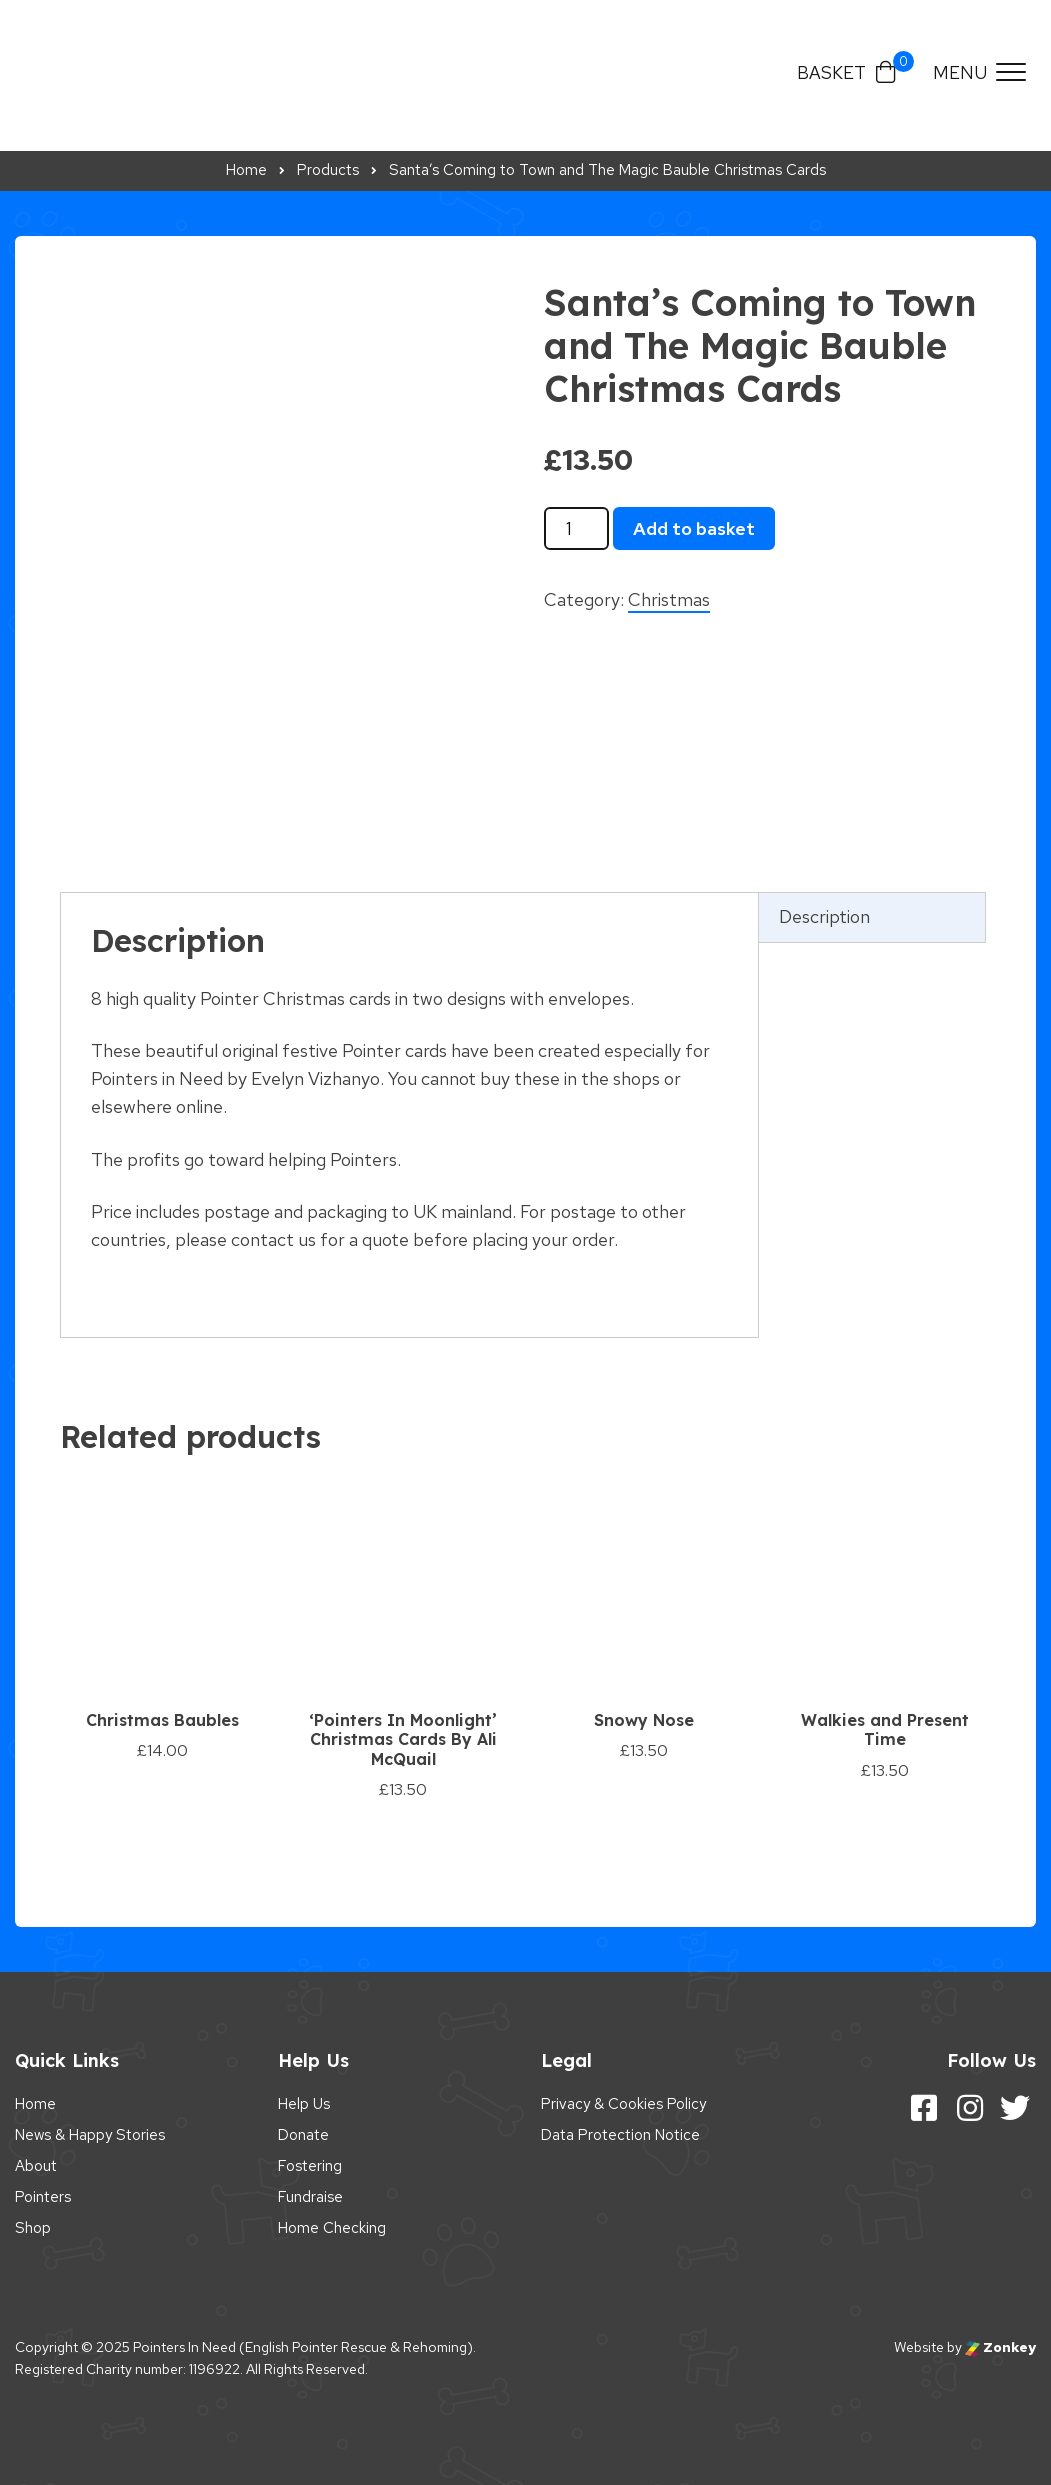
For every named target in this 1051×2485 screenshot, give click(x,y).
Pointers (43, 2197)
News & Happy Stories (90, 2135)
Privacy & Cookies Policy (623, 2104)
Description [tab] (824, 916)
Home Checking (332, 2228)
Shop (33, 2228)
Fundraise (310, 2197)
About (36, 2166)
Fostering (310, 2166)
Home (35, 2104)
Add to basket (694, 528)
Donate (303, 2135)
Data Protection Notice (620, 2135)
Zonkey (1000, 2347)
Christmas (669, 599)
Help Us (304, 2104)
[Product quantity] (576, 529)
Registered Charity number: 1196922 (127, 2369)
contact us (273, 1239)
